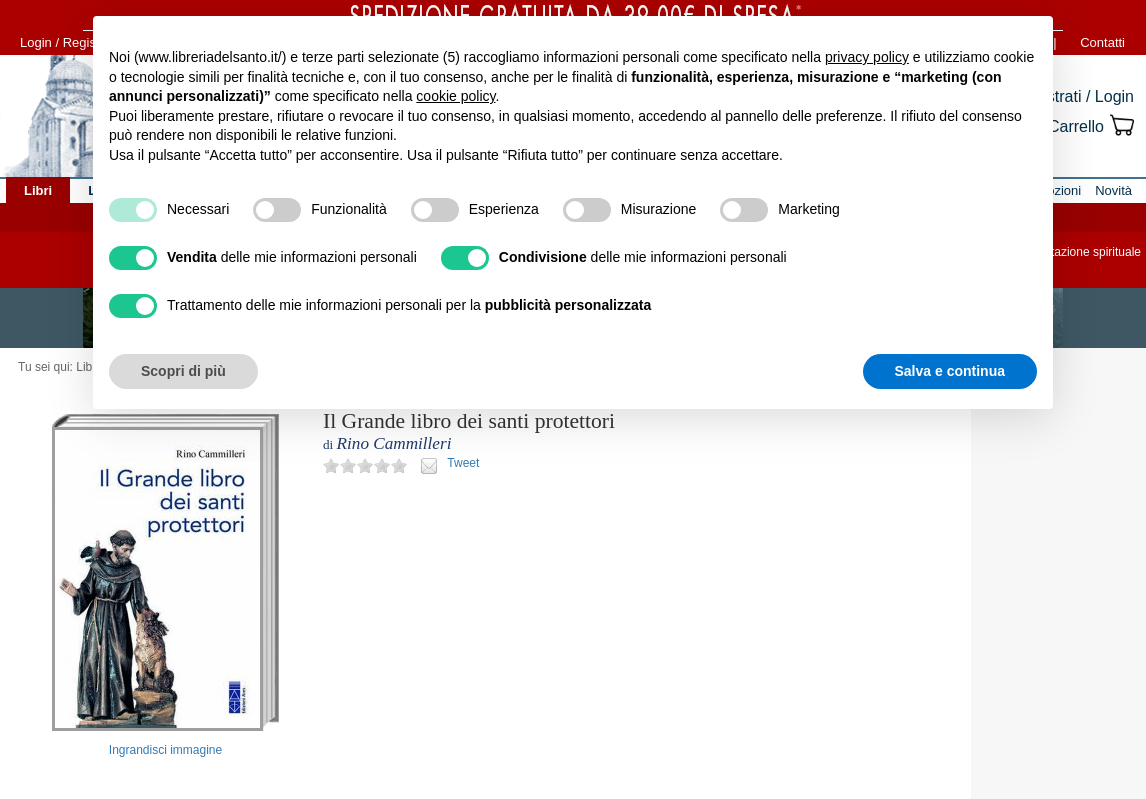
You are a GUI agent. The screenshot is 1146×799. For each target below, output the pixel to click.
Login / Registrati (69, 42)
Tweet (463, 463)
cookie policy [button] (455, 96)
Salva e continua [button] (950, 371)
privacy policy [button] (867, 57)
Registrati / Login (1074, 96)
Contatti (1102, 42)
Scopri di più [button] (183, 371)
